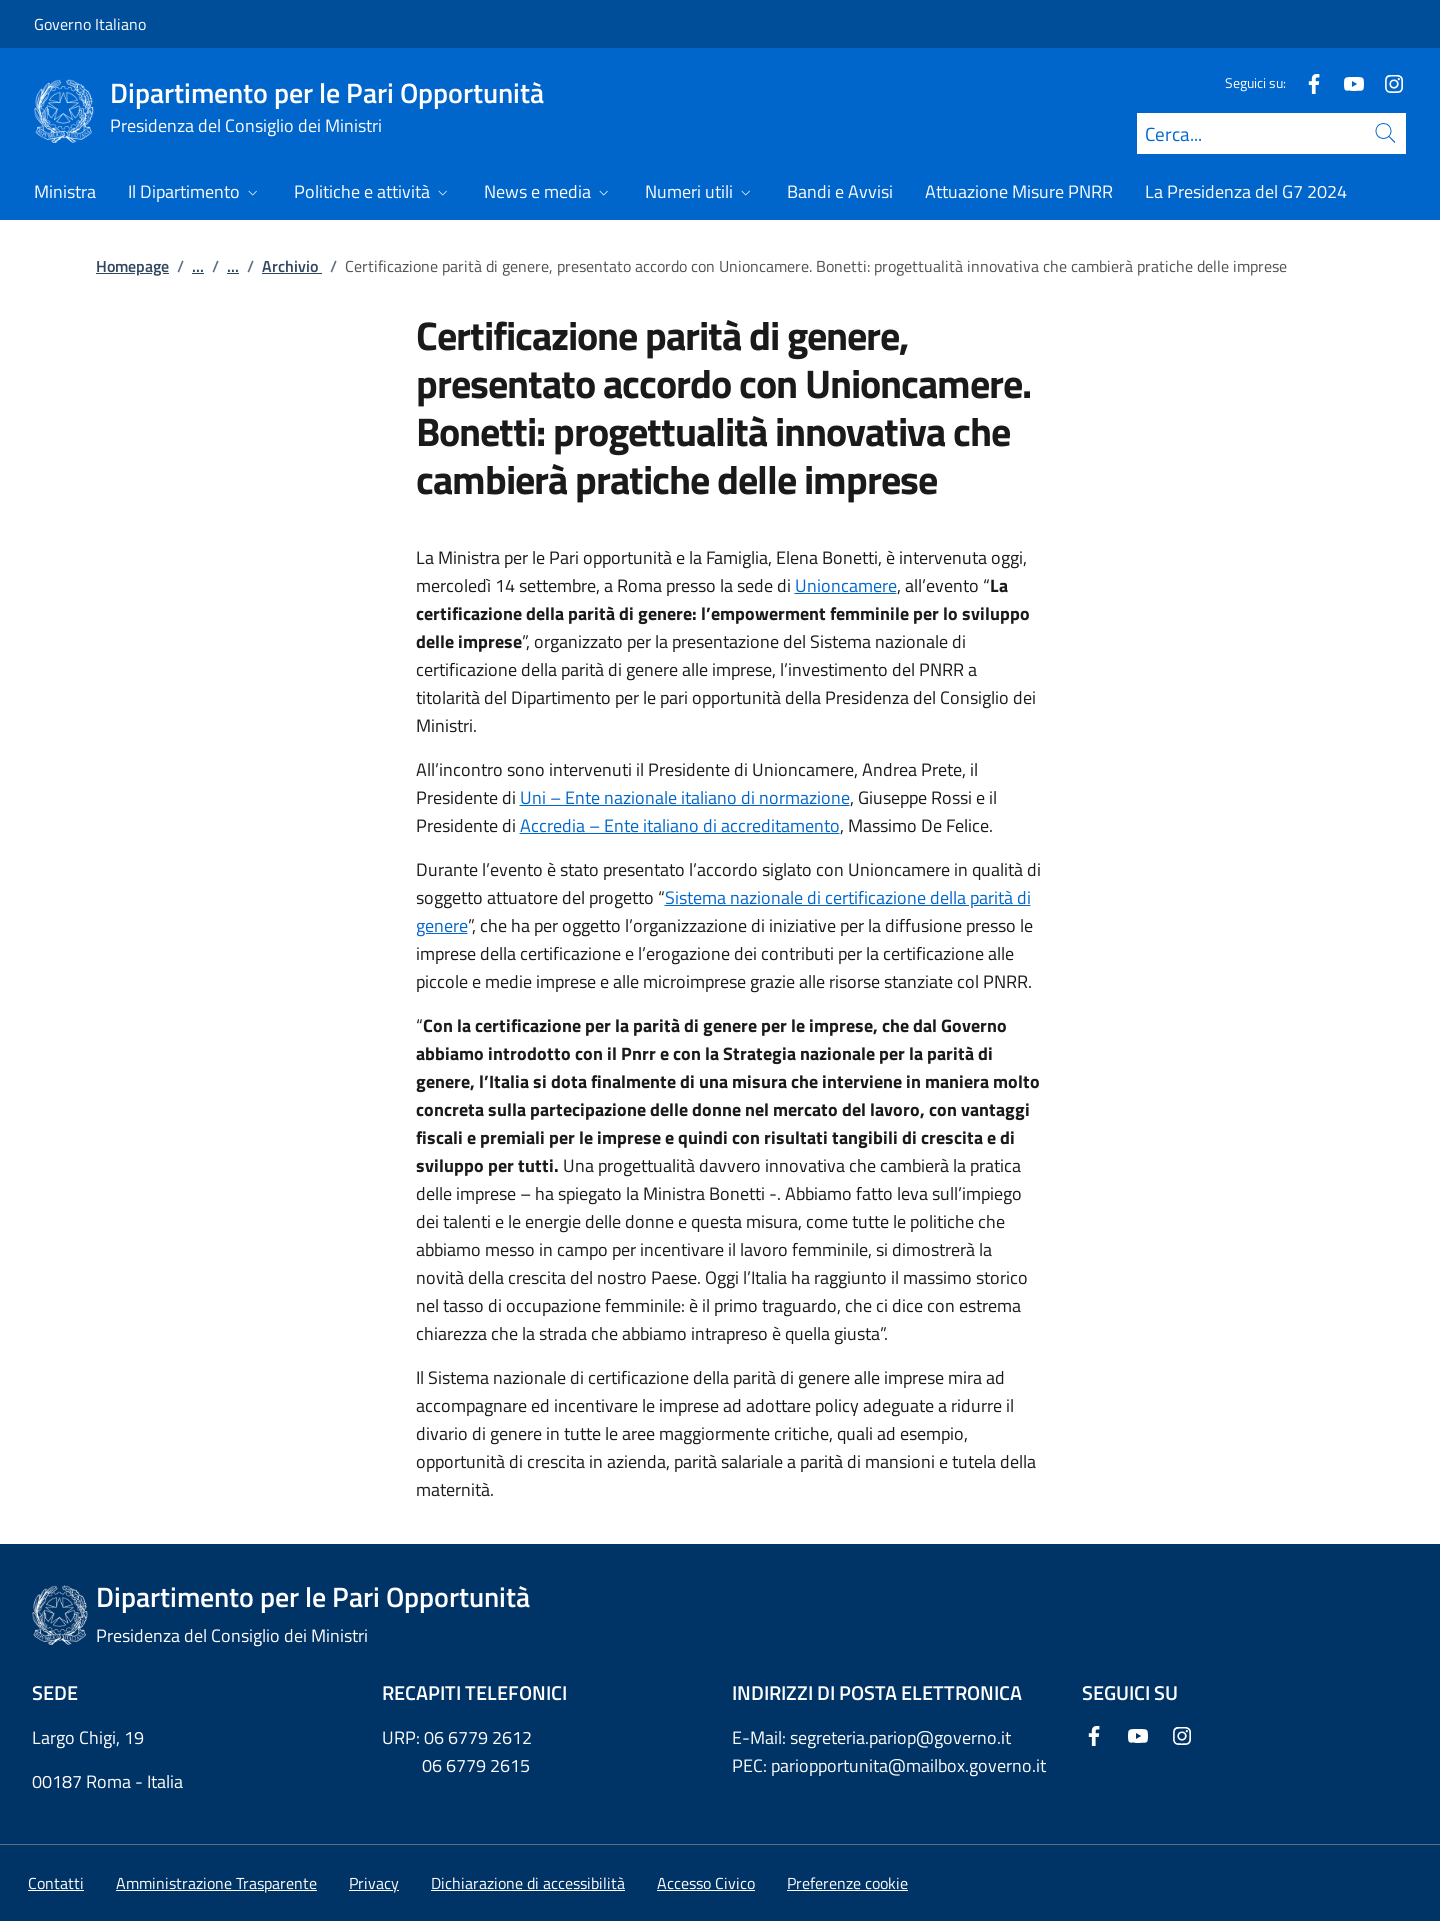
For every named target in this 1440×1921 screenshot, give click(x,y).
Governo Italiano (90, 24)
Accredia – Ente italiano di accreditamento (680, 825)
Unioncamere (846, 585)
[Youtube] (1346, 82)
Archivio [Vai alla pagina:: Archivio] (292, 266)
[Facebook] (1306, 82)
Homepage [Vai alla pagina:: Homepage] (132, 266)
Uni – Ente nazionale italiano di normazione (685, 797)
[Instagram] (1386, 82)
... (198, 266)
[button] (847, 1883)
